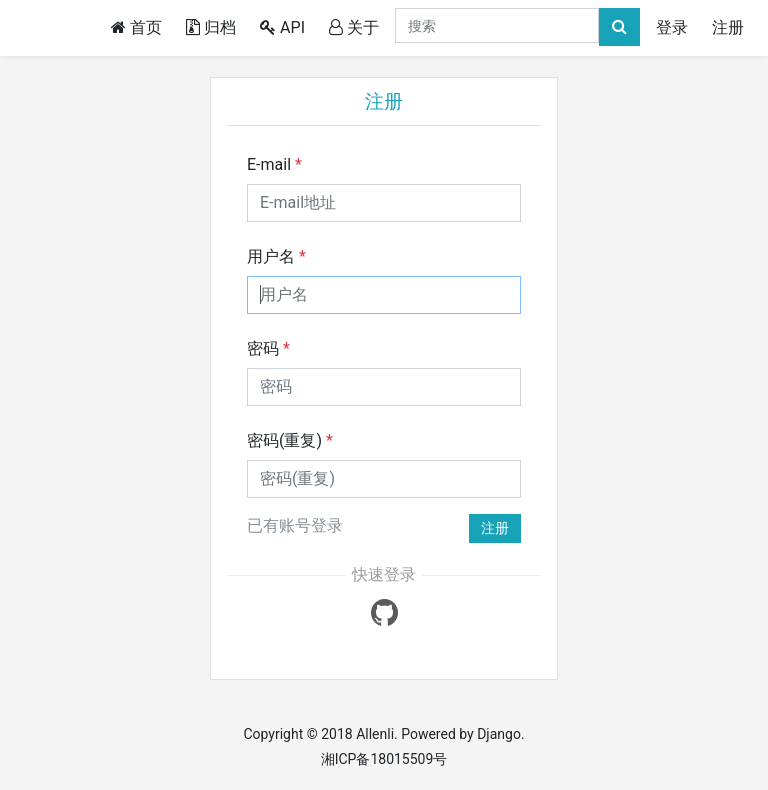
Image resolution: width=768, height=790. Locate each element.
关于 (354, 27)
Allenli (375, 734)
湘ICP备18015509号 (384, 759)
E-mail (274, 164)
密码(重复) (290, 440)
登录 (672, 27)
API (282, 27)
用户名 (276, 256)
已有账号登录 (295, 525)
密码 (268, 348)
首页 (140, 26)
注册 (728, 27)
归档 (211, 27)
